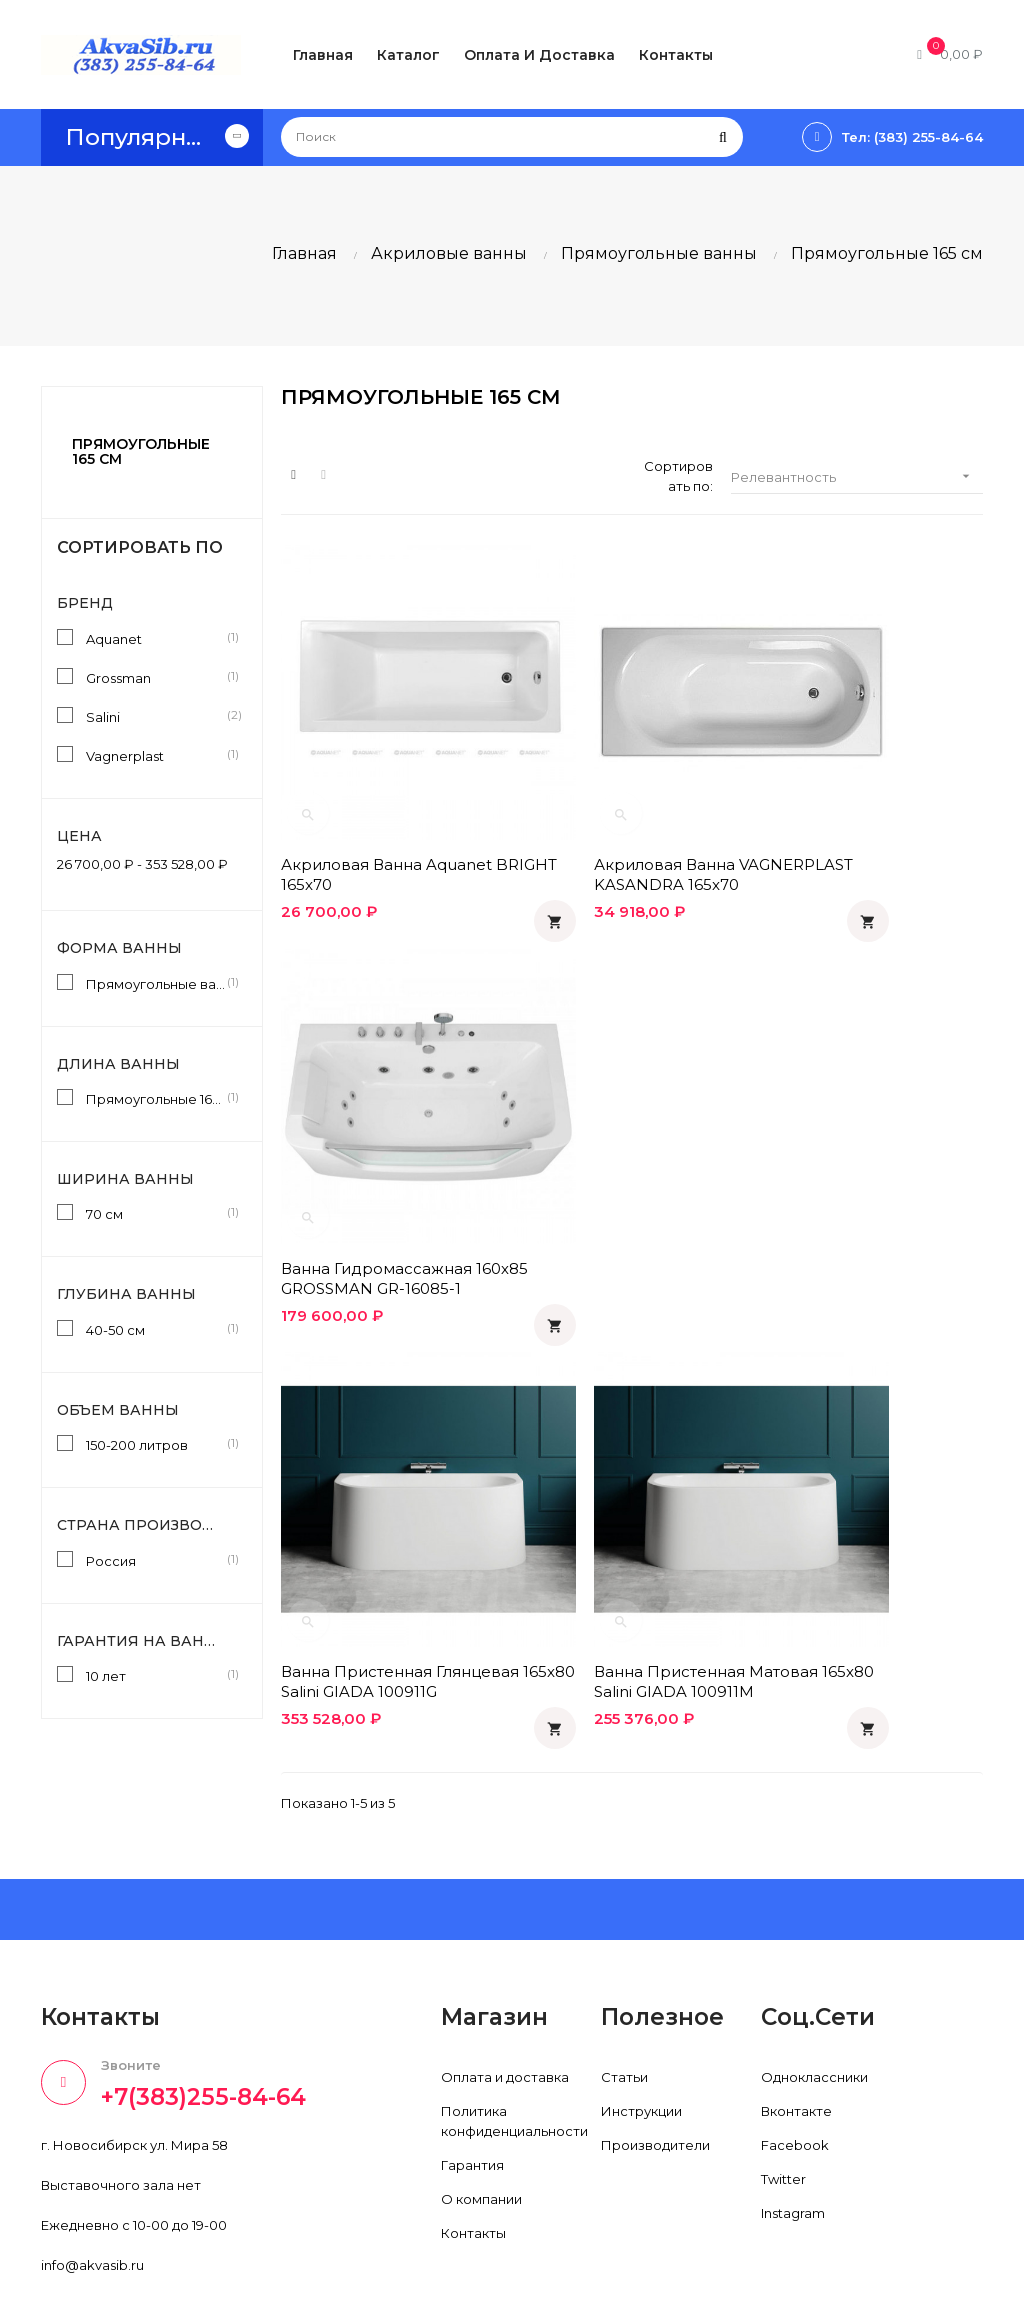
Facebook (795, 2055)
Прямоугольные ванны (156, 983)
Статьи (624, 1987)
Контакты (473, 2143)
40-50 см (156, 1329)
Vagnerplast (156, 755)
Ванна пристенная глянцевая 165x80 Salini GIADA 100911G (371, 1133)
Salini (156, 716)
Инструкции (641, 2021)
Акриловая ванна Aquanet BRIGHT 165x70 (386, 801)
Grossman (156, 677)
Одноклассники (814, 1987)
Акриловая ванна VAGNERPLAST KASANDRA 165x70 (625, 802)
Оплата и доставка (505, 1987)
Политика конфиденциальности (514, 2031)
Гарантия (472, 2075)
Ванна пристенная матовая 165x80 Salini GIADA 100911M (632, 1133)
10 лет (156, 1675)
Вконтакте (796, 2021)
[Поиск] (512, 137)
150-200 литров (156, 1444)
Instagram (793, 2123)
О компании (481, 2109)
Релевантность (857, 476)
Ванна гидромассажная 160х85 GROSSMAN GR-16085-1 (856, 802)
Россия (156, 1560)
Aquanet (156, 638)
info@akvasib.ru (92, 2176)
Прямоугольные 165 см (141, 451)
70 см (156, 1213)
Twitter (783, 2089)
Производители (655, 2055)
